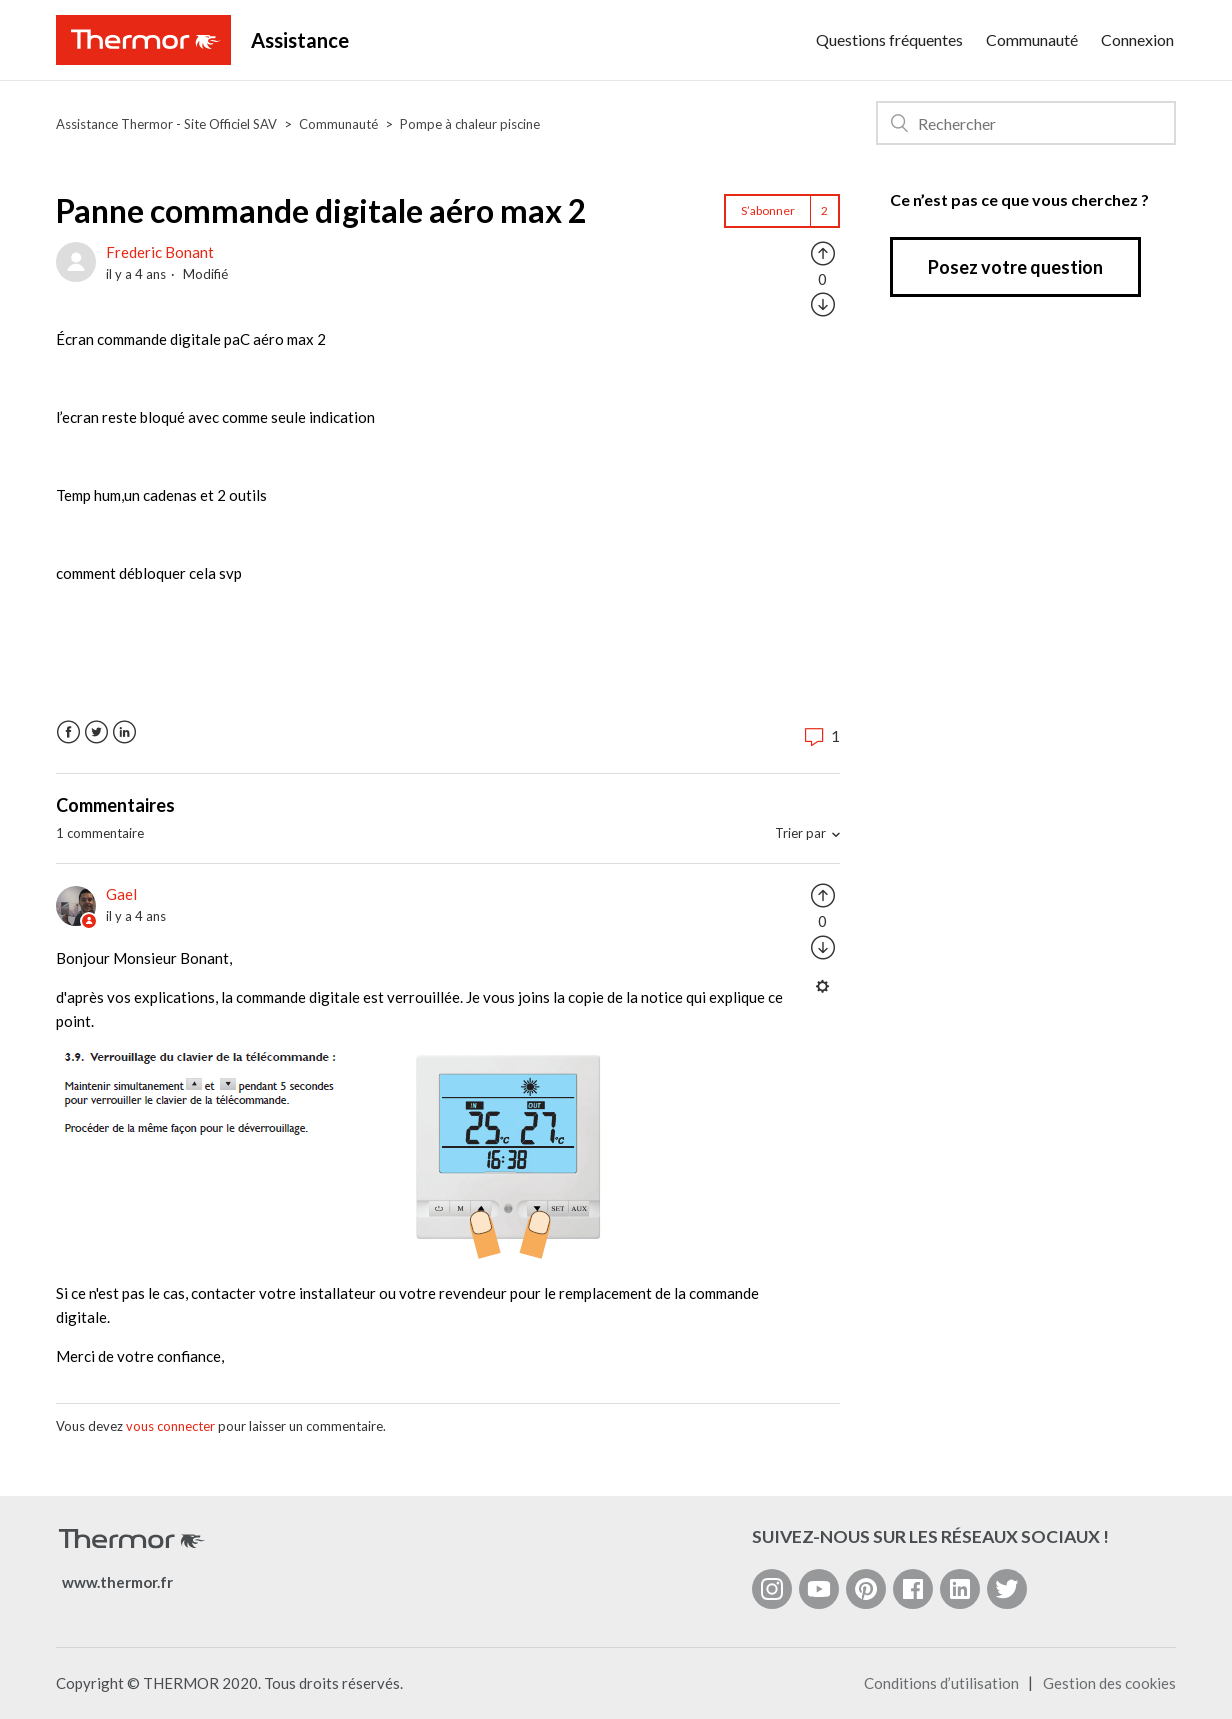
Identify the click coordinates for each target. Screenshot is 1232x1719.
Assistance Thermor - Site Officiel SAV (166, 124)
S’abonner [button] (768, 210)
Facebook (68, 732)
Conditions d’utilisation (941, 1683)
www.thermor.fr (117, 1582)
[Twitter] (1007, 1589)
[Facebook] (913, 1589)
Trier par (800, 833)
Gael (121, 894)
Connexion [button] (1137, 39)
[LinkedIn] (960, 1589)
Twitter (96, 732)
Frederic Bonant (160, 252)
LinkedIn (124, 732)
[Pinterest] (866, 1589)
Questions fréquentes (889, 39)
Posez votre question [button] (1015, 267)
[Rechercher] (1026, 123)
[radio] (823, 252)
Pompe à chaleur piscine (470, 124)
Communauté (1032, 39)
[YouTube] (819, 1589)
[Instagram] (772, 1589)
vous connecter (170, 1426)
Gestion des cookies (1109, 1683)
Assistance (300, 40)
